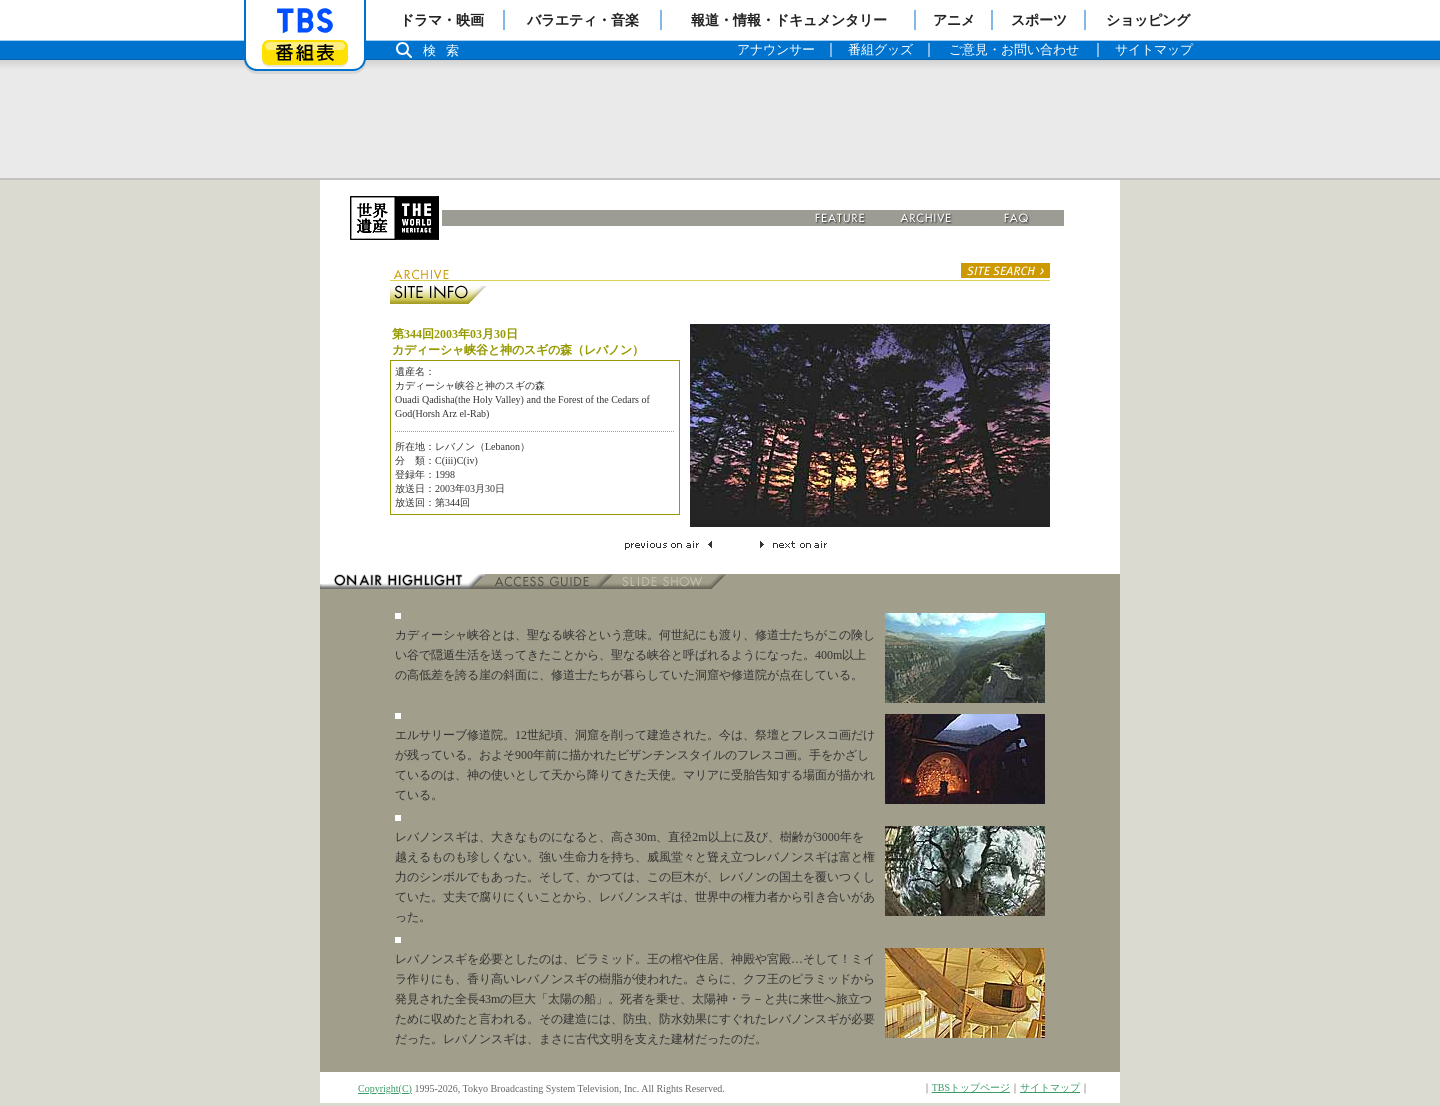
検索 (446, 50)
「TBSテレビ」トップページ (305, 21)
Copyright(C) (385, 1088)
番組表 (305, 52)
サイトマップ (1050, 1087)
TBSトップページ (971, 1087)
